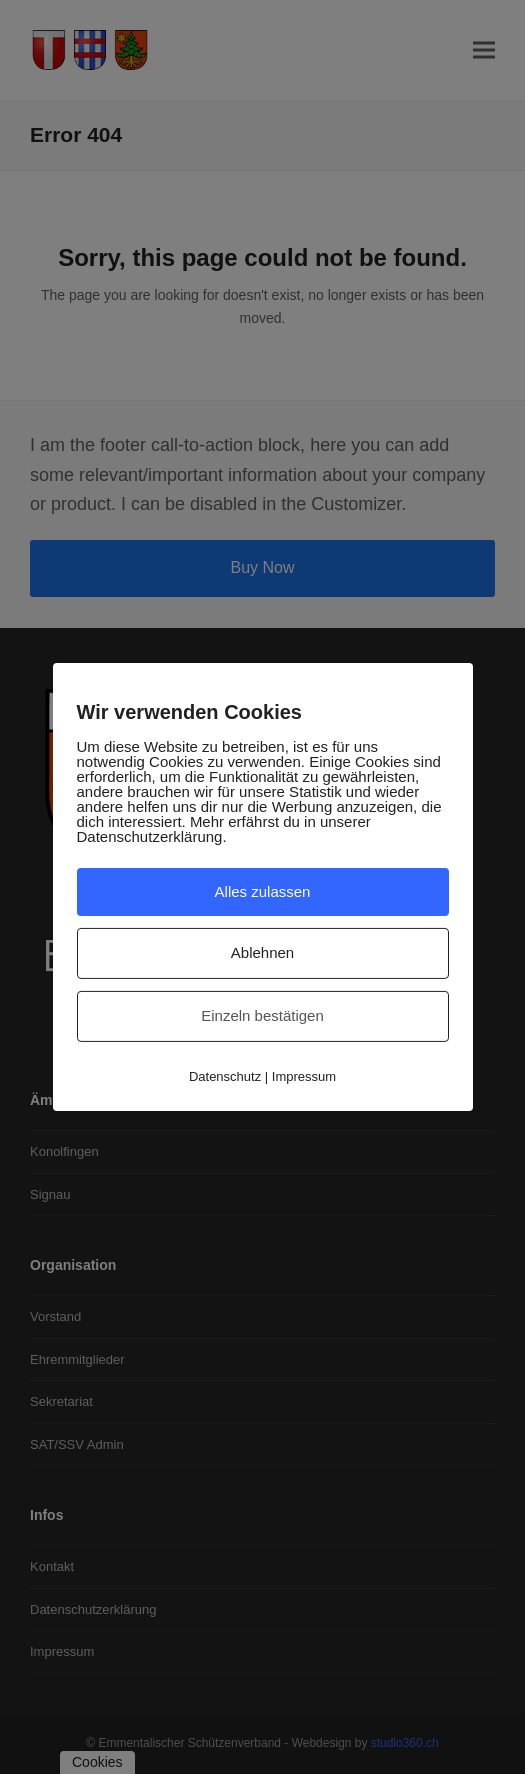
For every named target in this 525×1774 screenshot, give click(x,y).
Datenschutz (225, 1076)
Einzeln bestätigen (262, 1015)
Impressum (304, 1076)
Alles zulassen (263, 890)
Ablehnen (262, 952)
